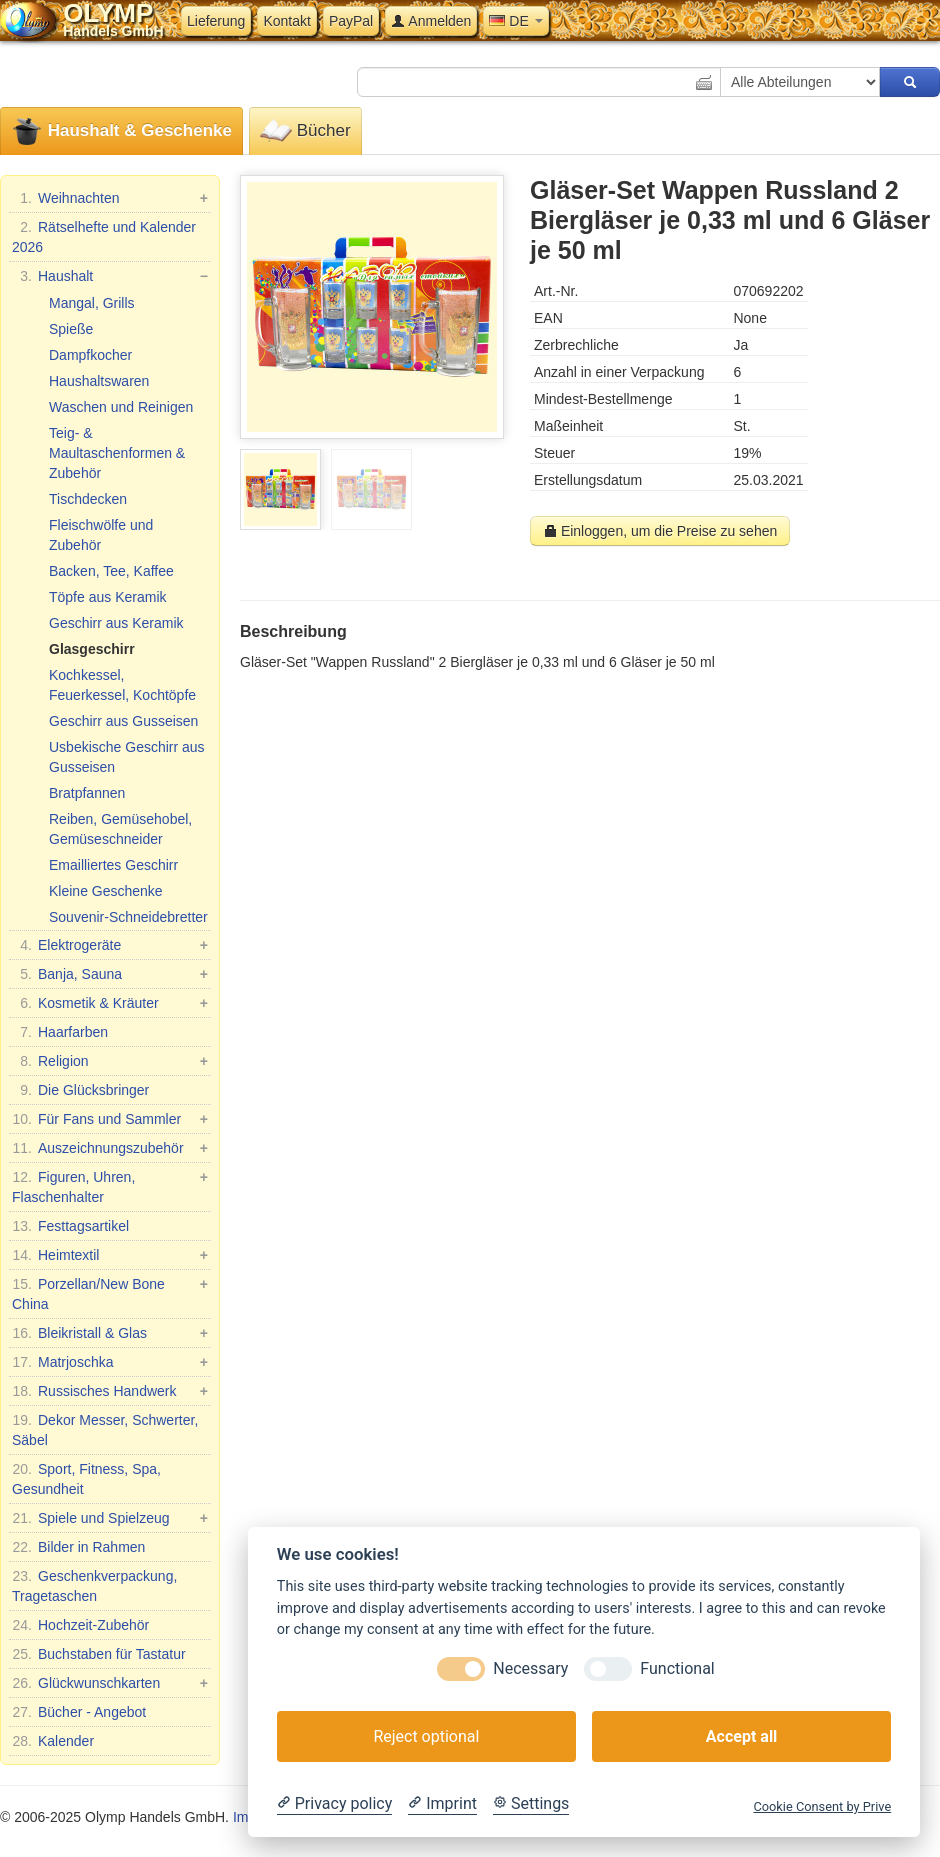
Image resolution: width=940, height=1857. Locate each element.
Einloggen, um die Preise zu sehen (660, 531)
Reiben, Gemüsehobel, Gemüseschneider (120, 829)
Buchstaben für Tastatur (99, 1654)
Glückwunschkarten (110, 1683)
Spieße (71, 329)
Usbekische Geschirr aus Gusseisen (127, 757)
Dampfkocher (90, 355)
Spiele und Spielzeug (110, 1518)
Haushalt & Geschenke (121, 131)
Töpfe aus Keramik (108, 597)
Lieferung (216, 21)
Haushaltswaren (99, 381)
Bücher (305, 131)
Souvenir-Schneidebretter (128, 917)
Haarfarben (60, 1032)
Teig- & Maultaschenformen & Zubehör (117, 453)
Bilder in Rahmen (78, 1547)
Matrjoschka (110, 1362)
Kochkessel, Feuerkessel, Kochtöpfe (122, 685)
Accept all (741, 1736)
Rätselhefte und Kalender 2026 (104, 236)
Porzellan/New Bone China (110, 1293)
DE (515, 21)
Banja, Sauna (110, 974)
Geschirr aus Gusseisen (123, 721)
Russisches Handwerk (110, 1391)
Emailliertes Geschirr (113, 865)
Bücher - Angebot (79, 1712)
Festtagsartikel (70, 1226)
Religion (110, 1061)
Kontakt (286, 21)
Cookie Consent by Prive (822, 1806)
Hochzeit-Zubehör (80, 1625)
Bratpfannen (87, 793)
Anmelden (431, 21)
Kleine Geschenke (106, 891)
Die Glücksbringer (80, 1090)
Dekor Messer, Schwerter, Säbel (105, 1429)
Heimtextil (110, 1255)
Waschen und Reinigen (121, 407)
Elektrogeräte (110, 945)
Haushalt (110, 276)
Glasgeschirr (92, 649)
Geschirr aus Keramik (116, 623)
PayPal (351, 21)
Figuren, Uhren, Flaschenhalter (110, 1186)
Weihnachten (110, 198)
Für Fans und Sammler (110, 1119)
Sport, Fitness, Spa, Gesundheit (86, 1478)
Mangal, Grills (92, 303)
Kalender (53, 1741)
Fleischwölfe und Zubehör (101, 535)
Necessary (530, 1668)
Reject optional (426, 1736)
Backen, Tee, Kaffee (111, 571)
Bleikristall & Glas (110, 1333)
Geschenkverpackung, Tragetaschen (94, 1585)
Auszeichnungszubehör (110, 1148)
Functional (677, 1668)
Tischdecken (88, 499)
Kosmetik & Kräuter (110, 1003)
